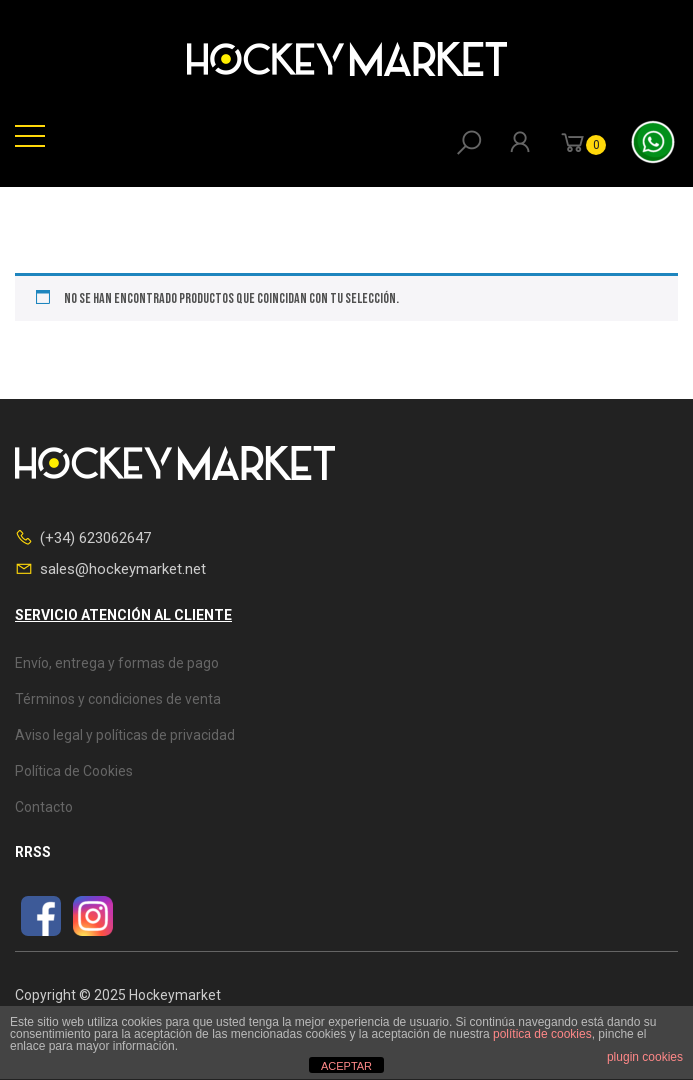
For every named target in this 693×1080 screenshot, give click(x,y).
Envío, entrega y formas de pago (117, 663)
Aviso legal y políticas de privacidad (125, 735)
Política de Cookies (74, 771)
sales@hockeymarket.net (123, 569)
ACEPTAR (346, 1066)
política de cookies (542, 1034)
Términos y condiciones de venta (118, 699)
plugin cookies (645, 1057)
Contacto (44, 807)
